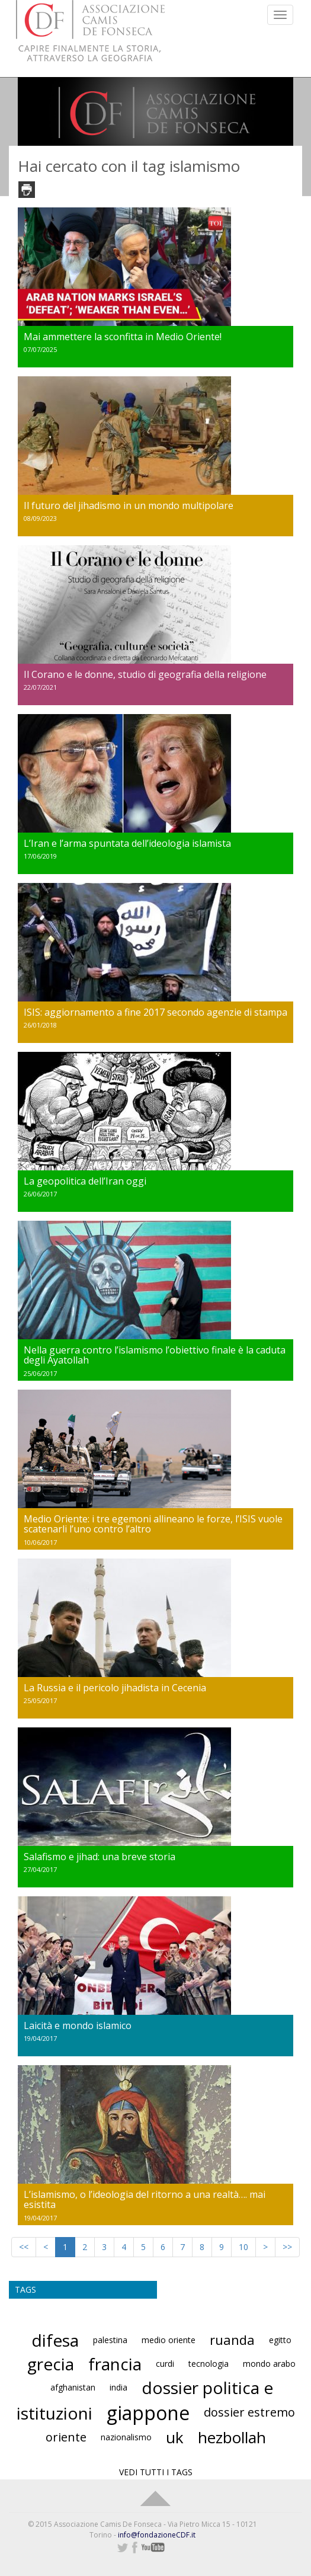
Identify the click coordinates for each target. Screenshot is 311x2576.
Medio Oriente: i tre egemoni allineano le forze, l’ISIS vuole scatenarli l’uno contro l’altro (153, 1524)
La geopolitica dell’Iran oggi (85, 1181)
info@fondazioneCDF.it (156, 2535)
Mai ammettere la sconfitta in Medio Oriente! (123, 336)
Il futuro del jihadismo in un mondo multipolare (128, 505)
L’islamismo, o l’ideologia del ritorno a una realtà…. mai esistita (144, 2200)
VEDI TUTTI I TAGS (156, 2472)
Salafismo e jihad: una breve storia (99, 1856)
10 (243, 2246)
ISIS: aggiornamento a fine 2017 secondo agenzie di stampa (155, 1012)
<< (23, 2246)
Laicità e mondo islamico (78, 2025)
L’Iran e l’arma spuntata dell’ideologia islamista (127, 843)
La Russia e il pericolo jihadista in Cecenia (115, 1687)
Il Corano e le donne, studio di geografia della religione (145, 674)
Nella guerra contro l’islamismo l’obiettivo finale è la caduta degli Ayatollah (155, 1355)
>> (287, 2246)
